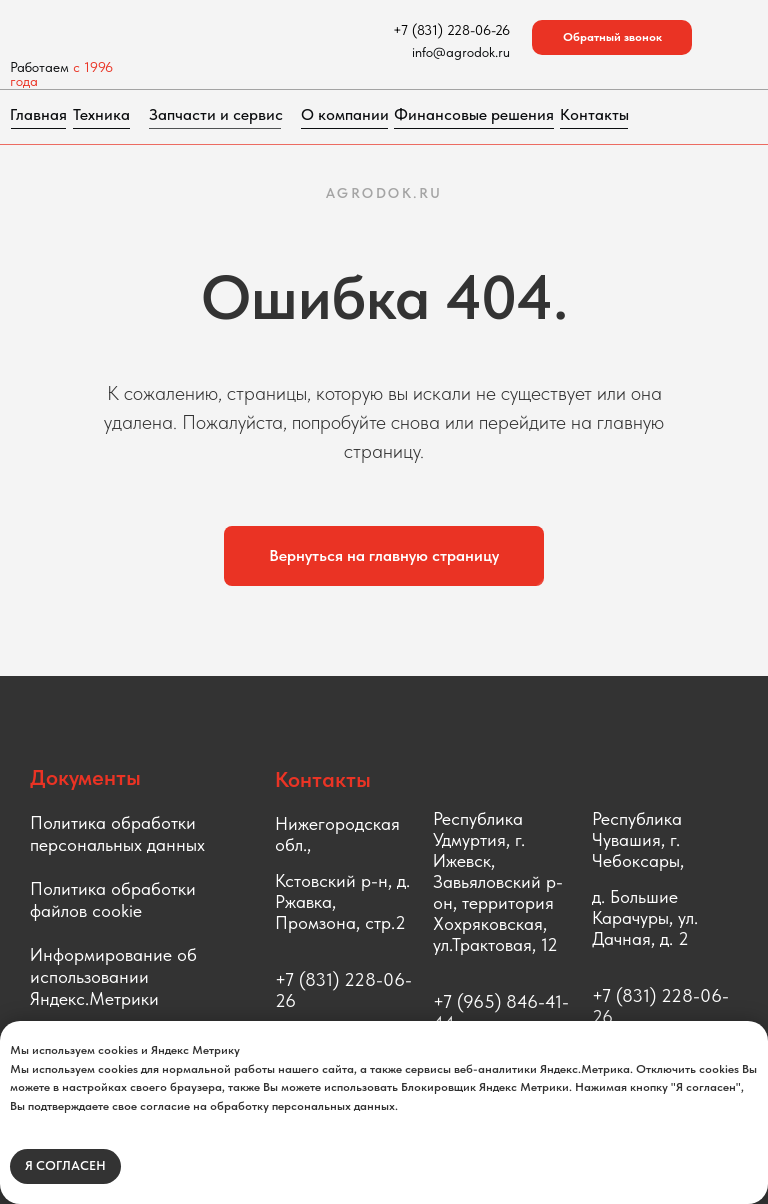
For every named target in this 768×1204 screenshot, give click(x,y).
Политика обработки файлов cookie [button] (113, 899)
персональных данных (117, 844)
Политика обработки (113, 822)
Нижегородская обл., (337, 834)
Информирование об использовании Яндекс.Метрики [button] (113, 976)
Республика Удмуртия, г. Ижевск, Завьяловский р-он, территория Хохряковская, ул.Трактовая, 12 (498, 881)
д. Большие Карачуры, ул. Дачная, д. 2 (645, 917)
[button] (612, 37)
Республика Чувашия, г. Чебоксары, (638, 839)
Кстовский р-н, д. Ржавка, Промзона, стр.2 (342, 901)
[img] (145, 30)
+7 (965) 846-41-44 (501, 1012)
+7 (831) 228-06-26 (343, 990)
